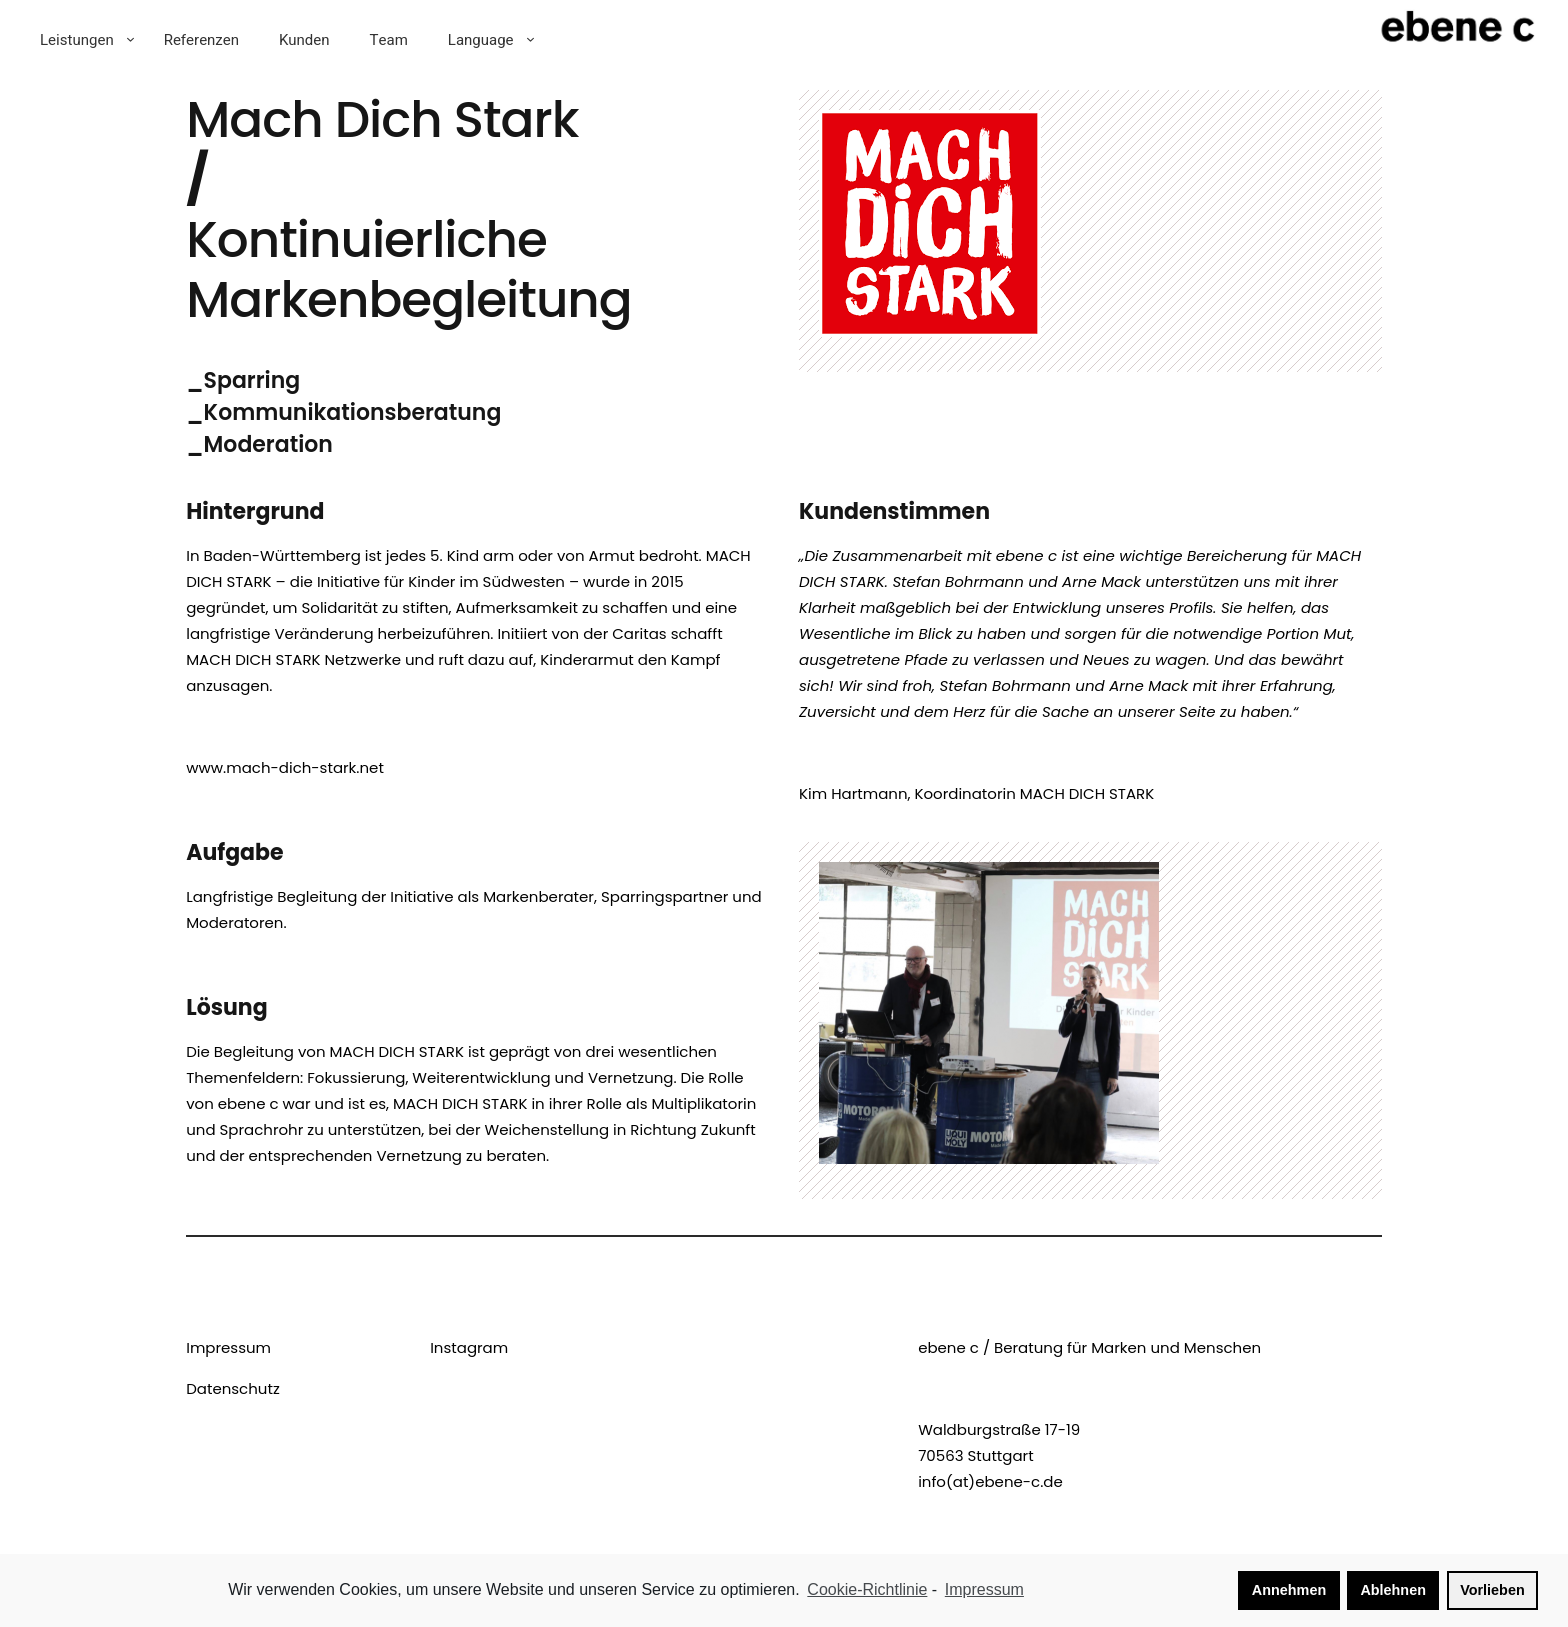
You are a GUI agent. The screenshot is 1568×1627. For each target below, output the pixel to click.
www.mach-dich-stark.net (285, 767)
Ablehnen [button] (1393, 1590)
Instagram (469, 1347)
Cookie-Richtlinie (867, 1589)
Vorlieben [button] (1492, 1590)
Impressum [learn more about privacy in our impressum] (984, 1589)
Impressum (228, 1347)
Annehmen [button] (1289, 1590)
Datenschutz (233, 1388)
